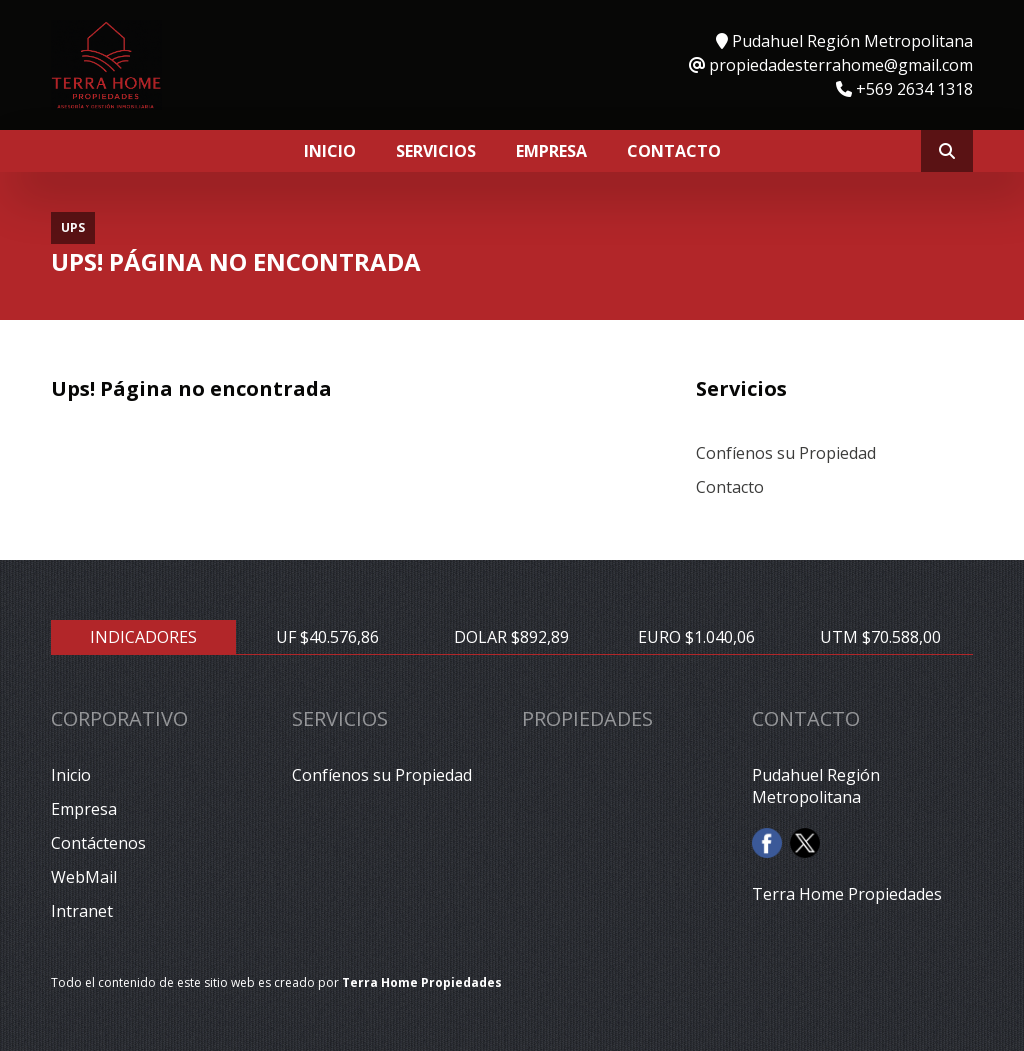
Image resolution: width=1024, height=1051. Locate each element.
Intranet (82, 911)
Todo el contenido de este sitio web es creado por (276, 982)
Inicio (330, 151)
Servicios (436, 151)
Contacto (674, 151)
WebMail (84, 877)
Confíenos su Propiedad (786, 453)
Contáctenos (98, 843)
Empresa (551, 151)
